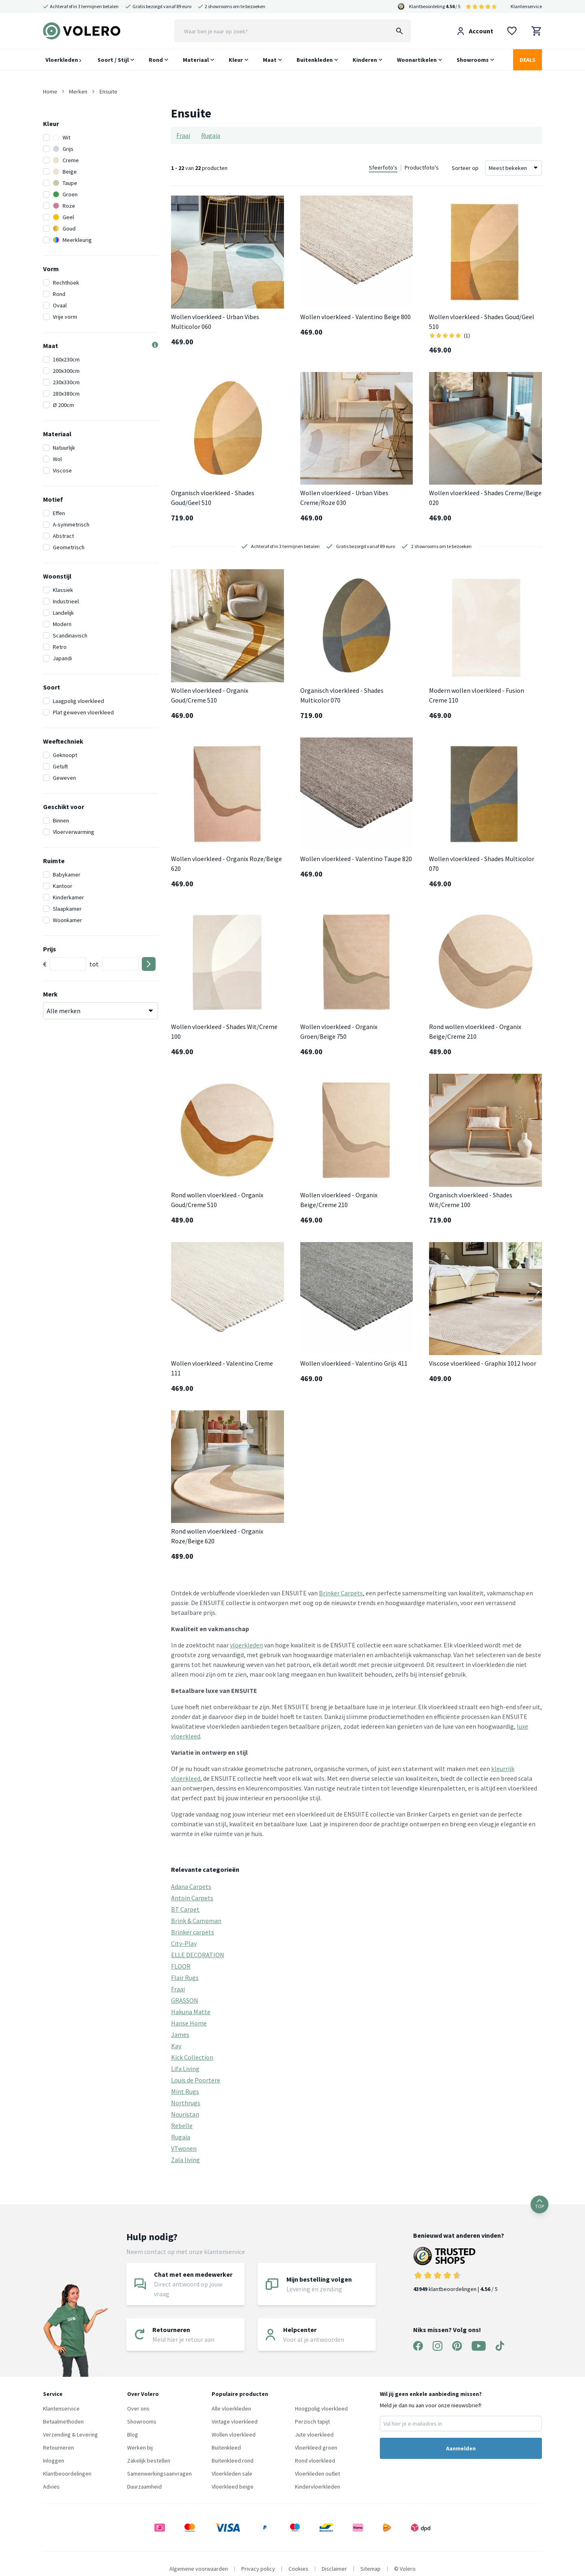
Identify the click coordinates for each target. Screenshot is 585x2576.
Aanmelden (461, 2448)
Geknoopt (65, 755)
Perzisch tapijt (312, 2421)
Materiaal (196, 59)
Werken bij (140, 2447)
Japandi (62, 658)
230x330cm (66, 382)
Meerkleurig (72, 240)
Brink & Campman (196, 1921)
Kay (176, 2046)
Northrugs (185, 2103)
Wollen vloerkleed (234, 2434)
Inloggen (53, 2460)
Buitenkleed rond (233, 2460)
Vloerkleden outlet (317, 2473)
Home (50, 91)
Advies (51, 2486)
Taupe (65, 183)
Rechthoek (66, 282)
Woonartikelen (417, 59)
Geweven (64, 777)
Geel (63, 217)
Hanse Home (189, 2023)
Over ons (138, 2408)
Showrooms (473, 59)
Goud (64, 228)
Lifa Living (185, 2069)
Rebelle (182, 2125)
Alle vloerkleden (231, 2408)
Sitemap (370, 2568)
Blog (132, 2434)
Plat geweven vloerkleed (83, 712)
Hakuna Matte (190, 2012)
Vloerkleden (63, 59)
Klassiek (63, 590)
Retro (60, 647)
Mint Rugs (185, 2091)
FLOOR (181, 1966)
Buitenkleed (226, 2447)
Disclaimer (334, 2568)
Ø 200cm (63, 405)
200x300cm (66, 370)
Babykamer (66, 874)
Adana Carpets (191, 1886)
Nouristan (185, 2114)
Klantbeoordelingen (67, 2473)
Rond (156, 59)
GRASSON (184, 2000)
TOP (539, 2204)
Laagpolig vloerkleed (78, 701)
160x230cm (66, 359)
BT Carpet (185, 1909)
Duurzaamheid (144, 2486)
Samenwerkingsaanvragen (159, 2473)
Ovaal (60, 305)
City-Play (184, 1943)
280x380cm (66, 393)
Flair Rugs (185, 1977)
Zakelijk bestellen (148, 2460)
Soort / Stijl (113, 59)
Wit (61, 137)
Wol (57, 459)
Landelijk (63, 612)
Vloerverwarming (73, 831)
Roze (64, 205)
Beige (65, 171)
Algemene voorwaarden (198, 2568)
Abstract (63, 536)
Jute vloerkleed (314, 2434)
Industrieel (66, 601)
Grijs (63, 148)
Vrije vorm (65, 316)
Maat (270, 59)
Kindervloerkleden (317, 2486)
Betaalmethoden (63, 2421)
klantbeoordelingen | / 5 (458, 2270)
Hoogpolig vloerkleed (321, 2408)
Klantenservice (526, 6)
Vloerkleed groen (316, 2447)
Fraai (183, 135)
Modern (62, 624)
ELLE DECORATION (197, 1955)
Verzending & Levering (70, 2434)
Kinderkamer (68, 897)
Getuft (60, 766)
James (180, 2034)
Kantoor (62, 886)
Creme (66, 160)
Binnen (61, 820)
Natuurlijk (64, 447)
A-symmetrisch (71, 524)
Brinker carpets (192, 1932)
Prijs (49, 949)
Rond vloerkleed (315, 2460)
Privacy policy (258, 2568)
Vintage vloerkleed (235, 2421)
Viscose (62, 470)
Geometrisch (68, 547)
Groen (65, 194)
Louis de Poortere (195, 2080)
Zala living (185, 2160)
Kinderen (365, 59)
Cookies (298, 2568)
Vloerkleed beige (233, 2486)
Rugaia (210, 135)
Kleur (236, 59)
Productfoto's (422, 167)
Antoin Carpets (192, 1898)
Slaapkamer (67, 908)
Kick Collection (192, 2057)
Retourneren (58, 2447)
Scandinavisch (70, 635)
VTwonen (184, 2148)
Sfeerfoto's (383, 167)
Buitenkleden (315, 59)
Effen (59, 513)
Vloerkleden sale (232, 2473)
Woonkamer (67, 920)
